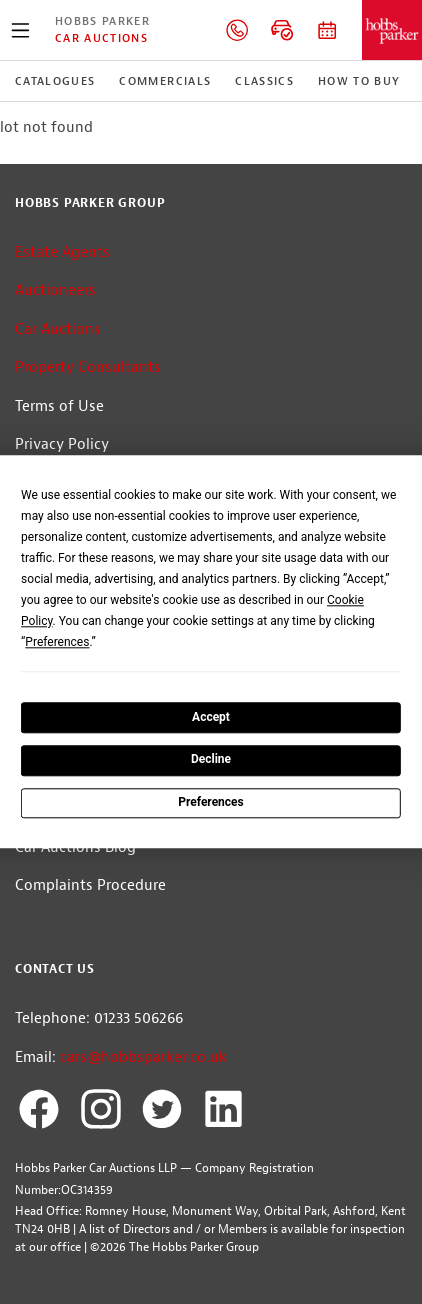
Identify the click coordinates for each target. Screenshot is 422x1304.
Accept (211, 717)
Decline (211, 760)
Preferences (211, 802)
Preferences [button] (57, 642)
